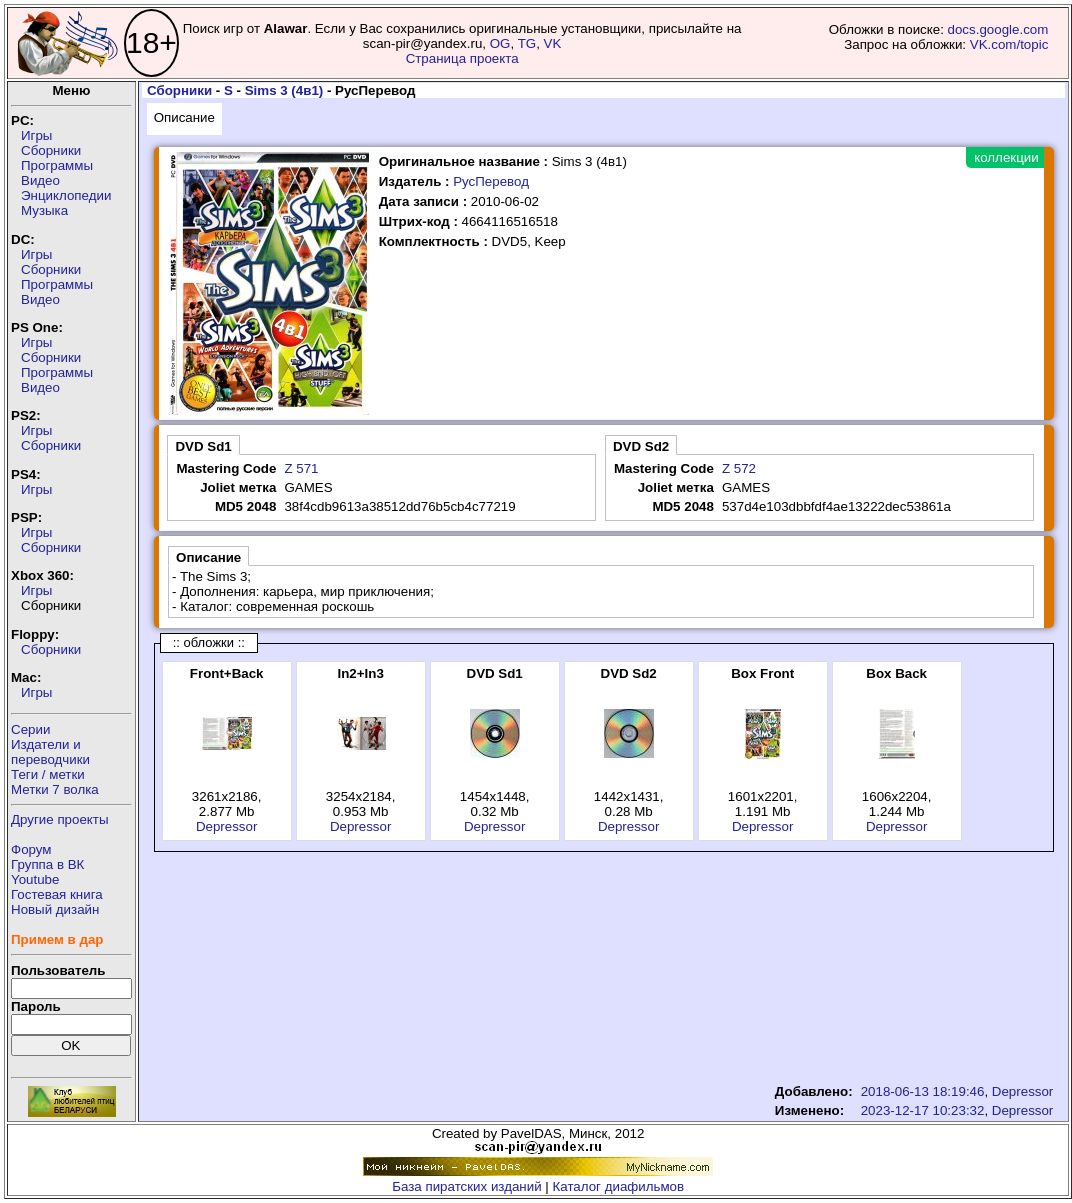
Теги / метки (48, 774)
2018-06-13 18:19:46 (923, 1091)
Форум (31, 849)
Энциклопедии (66, 195)
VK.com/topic (1009, 44)
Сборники (51, 150)
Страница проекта (462, 58)
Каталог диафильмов (619, 1186)
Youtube (35, 879)
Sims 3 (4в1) (284, 90)
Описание (184, 117)
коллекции (1006, 157)
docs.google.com (998, 29)
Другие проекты (60, 819)
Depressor (226, 826)
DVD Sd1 (203, 446)
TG (527, 43)
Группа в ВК (47, 864)
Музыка (44, 210)
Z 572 (739, 468)
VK (553, 43)
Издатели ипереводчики (50, 752)
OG (500, 43)
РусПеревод (491, 181)
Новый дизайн (55, 909)
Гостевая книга (57, 894)
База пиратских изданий (466, 1186)
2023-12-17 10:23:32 (923, 1110)
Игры (36, 135)
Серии (30, 729)
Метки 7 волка (55, 789)
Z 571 (301, 468)
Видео (40, 180)
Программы (57, 165)
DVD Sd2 (641, 446)
